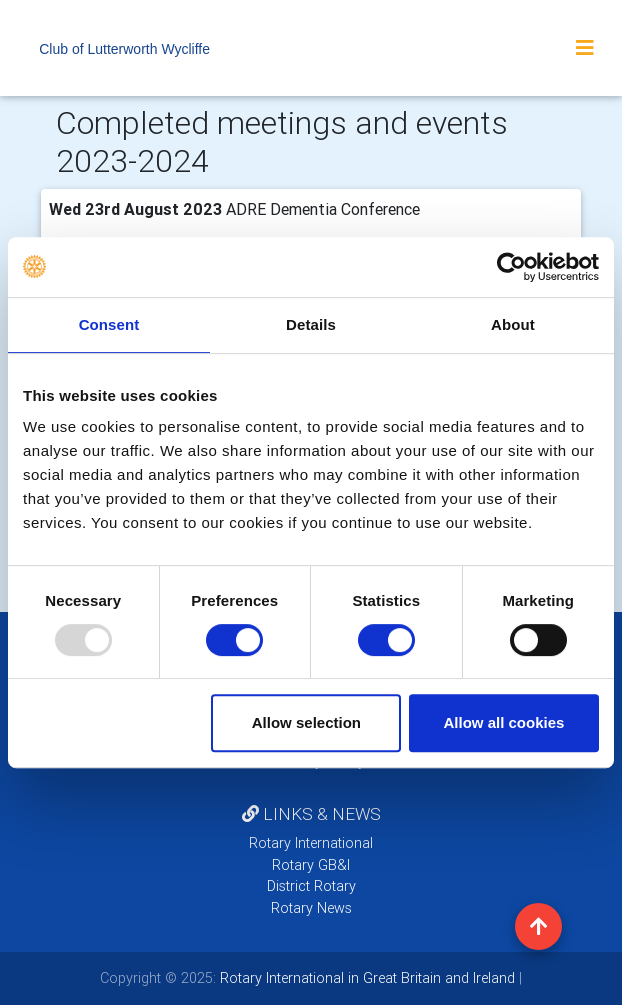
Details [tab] (311, 324)
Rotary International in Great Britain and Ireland (365, 978)
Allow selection (306, 722)
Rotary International (311, 843)
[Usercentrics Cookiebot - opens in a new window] (511, 267)
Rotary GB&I (311, 865)
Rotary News (311, 908)
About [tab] (513, 324)
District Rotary (311, 886)
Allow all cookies (504, 722)
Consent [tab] (109, 324)
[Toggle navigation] (585, 48)
